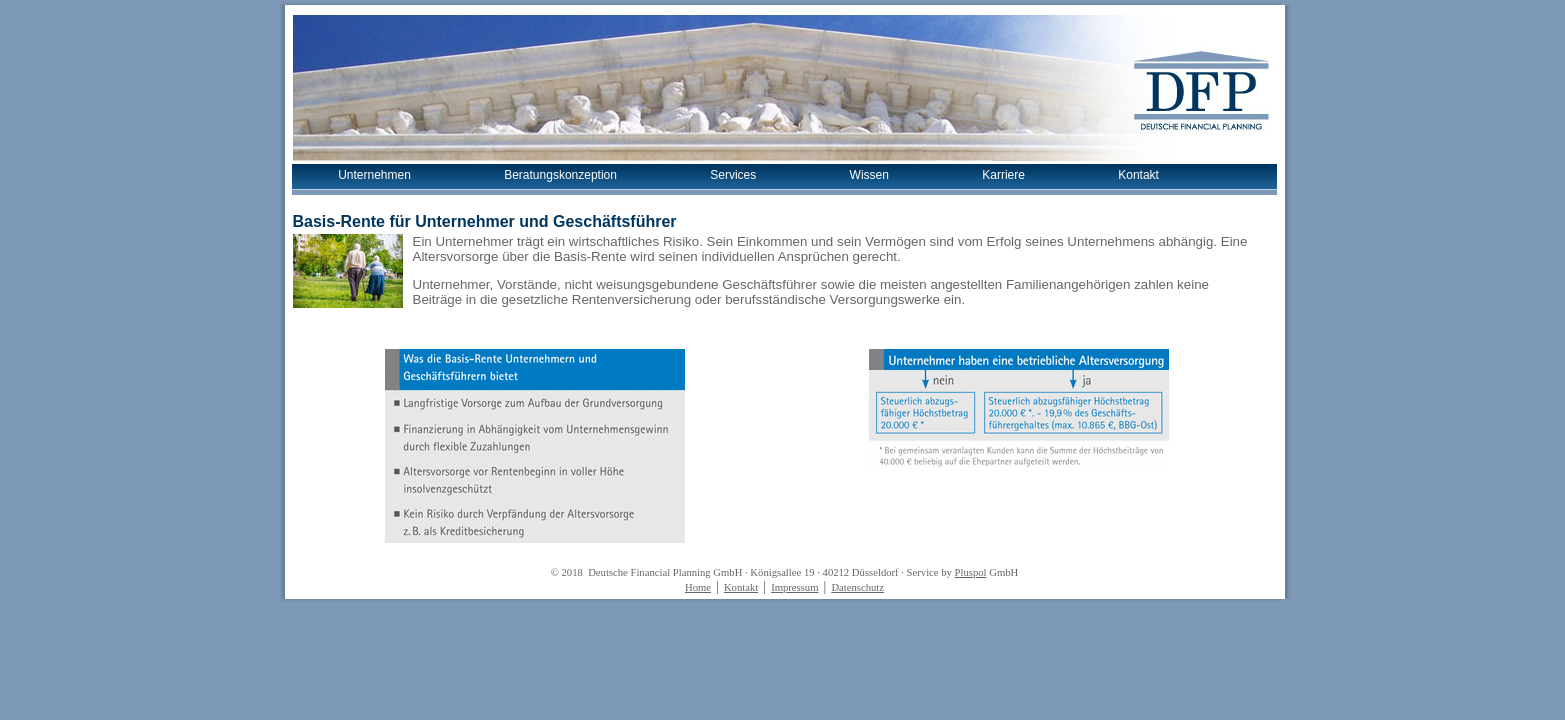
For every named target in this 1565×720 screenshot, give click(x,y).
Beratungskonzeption (560, 175)
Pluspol (971, 572)
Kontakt (1138, 175)
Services (733, 175)
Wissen (869, 175)
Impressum (794, 587)
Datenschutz (857, 587)
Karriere (1003, 175)
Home (698, 587)
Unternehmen (374, 175)
